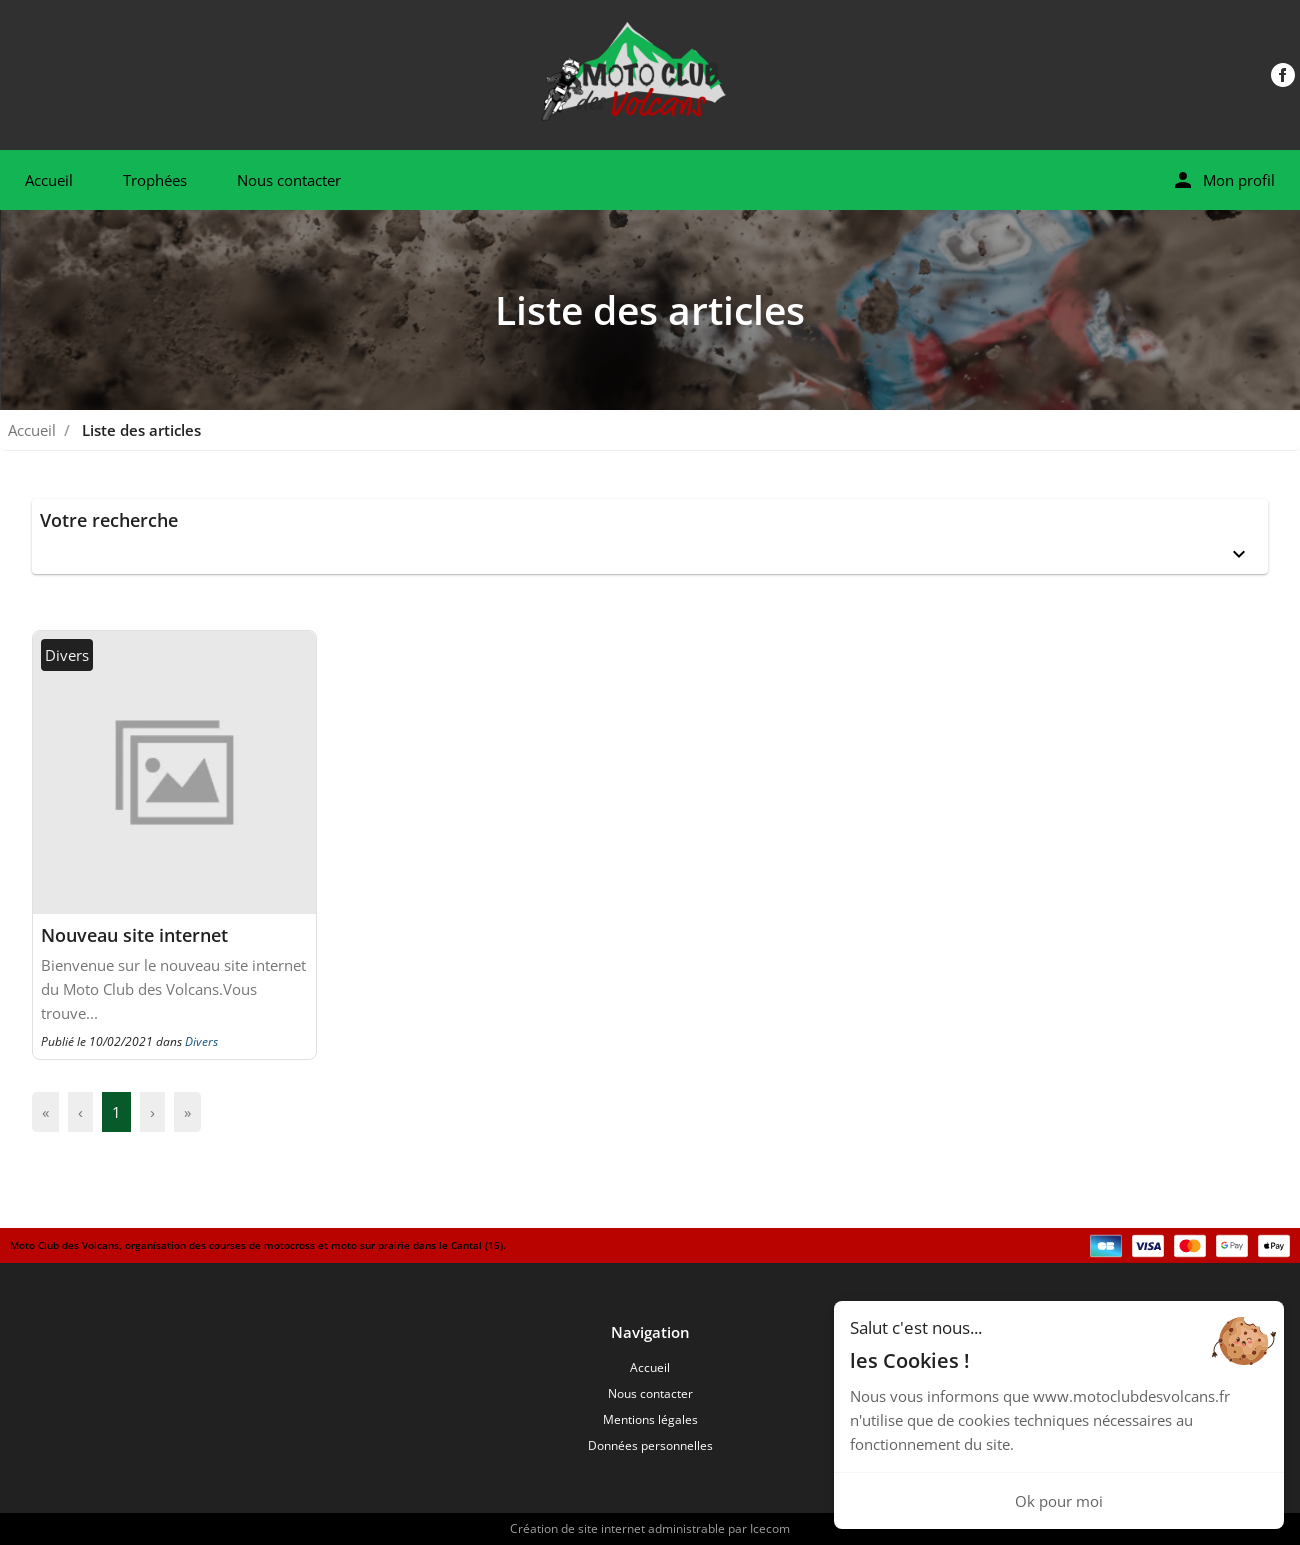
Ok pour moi (1059, 1501)
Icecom (770, 1528)
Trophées (155, 180)
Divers (201, 1041)
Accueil (49, 180)
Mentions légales (650, 1419)
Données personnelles (650, 1445)
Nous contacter (289, 180)
